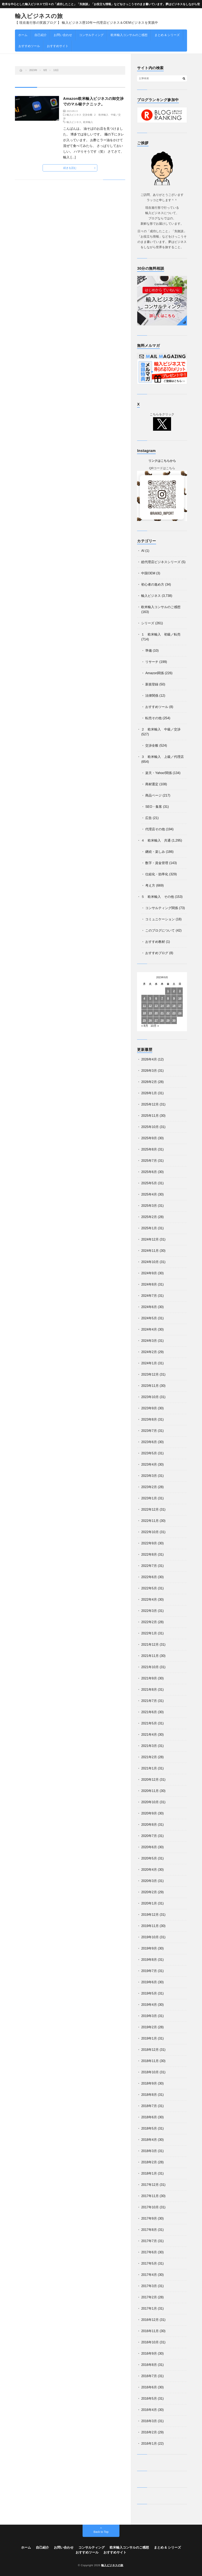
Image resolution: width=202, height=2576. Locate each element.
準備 (148, 650)
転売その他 (153, 718)
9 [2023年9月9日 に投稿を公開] (174, 998)
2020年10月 (150, 1802)
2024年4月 (149, 1329)
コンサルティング (91, 35)
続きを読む (70, 167)
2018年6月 (149, 2117)
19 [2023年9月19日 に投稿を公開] (150, 1013)
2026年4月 (149, 1059)
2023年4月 (149, 1464)
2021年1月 (149, 1768)
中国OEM (148, 573)
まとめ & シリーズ (167, 35)
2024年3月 (149, 1340)
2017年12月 (150, 2184)
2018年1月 (149, 2173)
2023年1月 (149, 1498)
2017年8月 (149, 2229)
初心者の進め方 (152, 584)
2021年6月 (149, 1712)
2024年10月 (150, 1262)
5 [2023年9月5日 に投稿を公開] (150, 998)
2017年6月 (149, 2252)
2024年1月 (149, 1363)
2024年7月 (149, 1295)
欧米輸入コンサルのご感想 (129, 35)
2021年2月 (149, 1757)
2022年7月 (149, 1565)
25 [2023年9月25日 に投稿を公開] (144, 1020)
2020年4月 (149, 1869)
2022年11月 (150, 1520)
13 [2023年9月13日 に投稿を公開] (156, 1005)
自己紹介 (40, 35)
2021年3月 (149, 1746)
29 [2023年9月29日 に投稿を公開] (168, 1020)
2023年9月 (149, 1408)
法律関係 (151, 695)
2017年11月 (150, 2196)
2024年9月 (149, 1273)
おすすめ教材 (155, 941)
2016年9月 (149, 2353)
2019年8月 (149, 1959)
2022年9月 (149, 1543)
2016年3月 (149, 2421)
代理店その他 (155, 829)
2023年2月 (149, 1487)
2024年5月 (149, 1318)
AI (142, 550)
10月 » (155, 1025)
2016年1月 (149, 2443)
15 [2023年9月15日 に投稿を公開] (168, 1005)
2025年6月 (149, 1172)
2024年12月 (150, 1239)
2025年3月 (149, 1205)
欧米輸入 (88, 122)
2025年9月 (149, 1138)
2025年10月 (150, 1127)
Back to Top (101, 2531)
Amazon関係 (154, 673)
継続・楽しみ (155, 851)
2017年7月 (149, 2241)
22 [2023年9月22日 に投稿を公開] (168, 1013)
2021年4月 (149, 1734)
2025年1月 (149, 1228)
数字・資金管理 (156, 863)
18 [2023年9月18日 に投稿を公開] (144, 1013)
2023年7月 (149, 1430)
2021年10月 (150, 1667)
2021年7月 (149, 1701)
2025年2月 (149, 1217)
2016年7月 (149, 2376)
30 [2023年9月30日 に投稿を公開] (174, 1020)
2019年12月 (150, 1914)
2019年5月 (149, 1993)
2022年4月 (149, 1599)
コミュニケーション (160, 919)
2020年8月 (149, 1824)
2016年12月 (150, 2319)
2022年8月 (149, 1554)
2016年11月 (150, 2331)
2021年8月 (149, 1689)
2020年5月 (149, 1858)
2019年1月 (149, 2038)
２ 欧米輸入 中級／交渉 (160, 729)
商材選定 (151, 784)
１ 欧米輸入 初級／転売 (160, 634)
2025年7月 (149, 1160)
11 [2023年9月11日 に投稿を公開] (144, 1005)
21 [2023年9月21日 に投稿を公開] (162, 1013)
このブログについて (160, 930)
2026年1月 (149, 1093)
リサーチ (151, 662)
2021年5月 (149, 1723)
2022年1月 (149, 1633)
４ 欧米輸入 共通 (156, 840)
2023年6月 (149, 1442)
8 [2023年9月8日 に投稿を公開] (168, 998)
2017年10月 (150, 2207)
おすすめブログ (156, 953)
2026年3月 (149, 1070)
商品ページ (153, 795)
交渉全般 (87, 114)
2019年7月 (149, 1971)
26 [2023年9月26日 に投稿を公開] (150, 1020)
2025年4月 (149, 1194)
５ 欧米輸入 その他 (157, 896)
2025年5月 (149, 1183)
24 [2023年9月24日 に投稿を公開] (180, 1013)
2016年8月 (149, 2364)
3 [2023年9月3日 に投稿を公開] (180, 991)
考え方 (150, 885)
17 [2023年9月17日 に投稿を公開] (180, 1005)
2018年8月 (149, 2094)
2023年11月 (150, 1385)
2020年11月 (150, 1791)
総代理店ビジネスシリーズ (160, 562)
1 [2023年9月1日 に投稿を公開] (168, 991)
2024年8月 (149, 1284)
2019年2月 (149, 2027)
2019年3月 (149, 2016)
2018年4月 (149, 2139)
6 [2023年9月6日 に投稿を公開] (156, 998)
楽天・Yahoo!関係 (158, 773)
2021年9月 (149, 1678)
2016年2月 (149, 2432)
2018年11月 (150, 2061)
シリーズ (147, 623)
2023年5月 (149, 1453)
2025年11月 (150, 1115)
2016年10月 (150, 2342)
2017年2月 (149, 2297)
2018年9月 (149, 2083)
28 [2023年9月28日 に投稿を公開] (162, 1020)
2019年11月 (150, 1926)
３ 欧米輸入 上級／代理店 (162, 756)
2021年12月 (150, 1644)
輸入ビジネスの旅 (39, 16)
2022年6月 (149, 1577)
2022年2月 (149, 1622)
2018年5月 (149, 2128)
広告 (148, 818)
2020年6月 (149, 1847)
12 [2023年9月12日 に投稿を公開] (150, 1005)
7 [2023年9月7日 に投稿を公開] (162, 998)
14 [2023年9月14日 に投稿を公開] (162, 1005)
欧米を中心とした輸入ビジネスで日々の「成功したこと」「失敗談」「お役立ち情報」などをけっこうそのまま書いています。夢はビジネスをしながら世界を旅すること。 (101, 4)
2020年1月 (149, 1903)
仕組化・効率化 (156, 874)
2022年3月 (149, 1611)
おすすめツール (29, 46)
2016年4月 (149, 2409)
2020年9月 (149, 1813)
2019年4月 (149, 2004)
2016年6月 (149, 2387)
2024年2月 (149, 1352)
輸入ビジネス (74, 114)
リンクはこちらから (162, 460)
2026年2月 (149, 1082)
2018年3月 (149, 2151)
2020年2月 (149, 1892)
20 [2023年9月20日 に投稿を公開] (156, 1013)
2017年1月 (149, 2308)
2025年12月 (150, 1104)
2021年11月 (150, 1656)
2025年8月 (149, 1149)
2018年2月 (149, 2162)
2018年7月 (149, 2106)
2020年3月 (149, 1881)
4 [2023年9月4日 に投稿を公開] (144, 998)
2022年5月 (149, 1588)
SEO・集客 (153, 806)
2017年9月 (149, 2218)
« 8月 (144, 1025)
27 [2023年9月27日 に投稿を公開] (156, 1020)
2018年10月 (150, 2072)
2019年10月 (150, 1937)
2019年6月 (149, 1982)
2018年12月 (150, 2049)
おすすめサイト (57, 46)
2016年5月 (149, 2398)
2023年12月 (150, 1374)
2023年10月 (150, 1397)
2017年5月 (149, 2263)
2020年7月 (149, 1836)
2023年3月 (149, 1475)
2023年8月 (149, 1419)
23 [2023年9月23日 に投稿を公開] (174, 1013)
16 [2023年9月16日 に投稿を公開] (174, 1005)
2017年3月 (149, 2286)
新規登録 (151, 684)
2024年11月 (150, 1250)
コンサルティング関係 (161, 908)
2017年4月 (149, 2274)
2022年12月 (150, 1509)
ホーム (22, 35)
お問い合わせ (63, 35)
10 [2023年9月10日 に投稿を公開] (180, 998)
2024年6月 (149, 1307)
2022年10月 (150, 1532)
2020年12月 (150, 1779)
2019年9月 (149, 1948)
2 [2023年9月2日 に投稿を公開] (174, 991)
